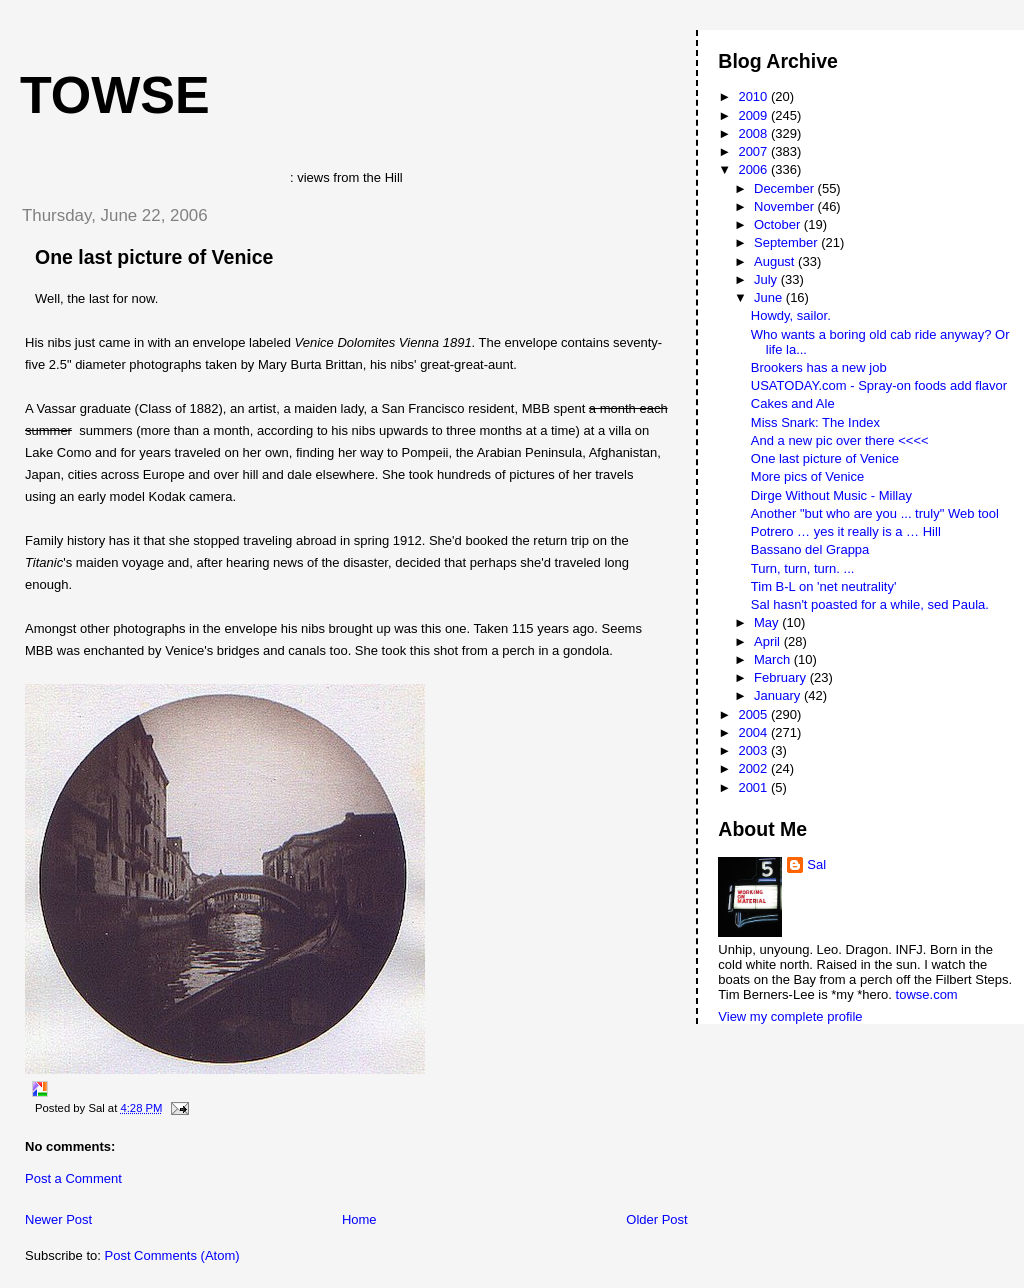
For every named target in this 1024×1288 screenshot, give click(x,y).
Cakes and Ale (793, 403)
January (779, 695)
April (769, 641)
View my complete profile (790, 1016)
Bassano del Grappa (810, 549)
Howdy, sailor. (791, 315)
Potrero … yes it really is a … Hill (846, 531)
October (779, 224)
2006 (754, 169)
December (786, 188)
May (768, 622)
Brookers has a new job (819, 367)
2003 (754, 750)
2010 (754, 96)
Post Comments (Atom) (172, 1255)
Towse (115, 95)
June (770, 297)
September (787, 242)
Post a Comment (73, 1178)
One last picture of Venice (154, 257)
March (774, 659)
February (782, 677)
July (767, 279)
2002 (754, 768)
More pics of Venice (807, 476)
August (776, 261)
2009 (754, 115)
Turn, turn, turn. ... (803, 568)
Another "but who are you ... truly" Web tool (875, 513)
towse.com (927, 994)
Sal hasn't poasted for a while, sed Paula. (870, 604)
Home (359, 1219)
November (786, 206)
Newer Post (58, 1219)
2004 (754, 732)
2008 (754, 133)
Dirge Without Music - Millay (831, 495)
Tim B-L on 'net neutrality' (824, 586)
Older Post (656, 1219)
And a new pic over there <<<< (840, 440)
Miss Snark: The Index (815, 422)
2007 (754, 151)
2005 (754, 714)
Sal (816, 864)
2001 (754, 787)
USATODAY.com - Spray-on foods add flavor (879, 385)
